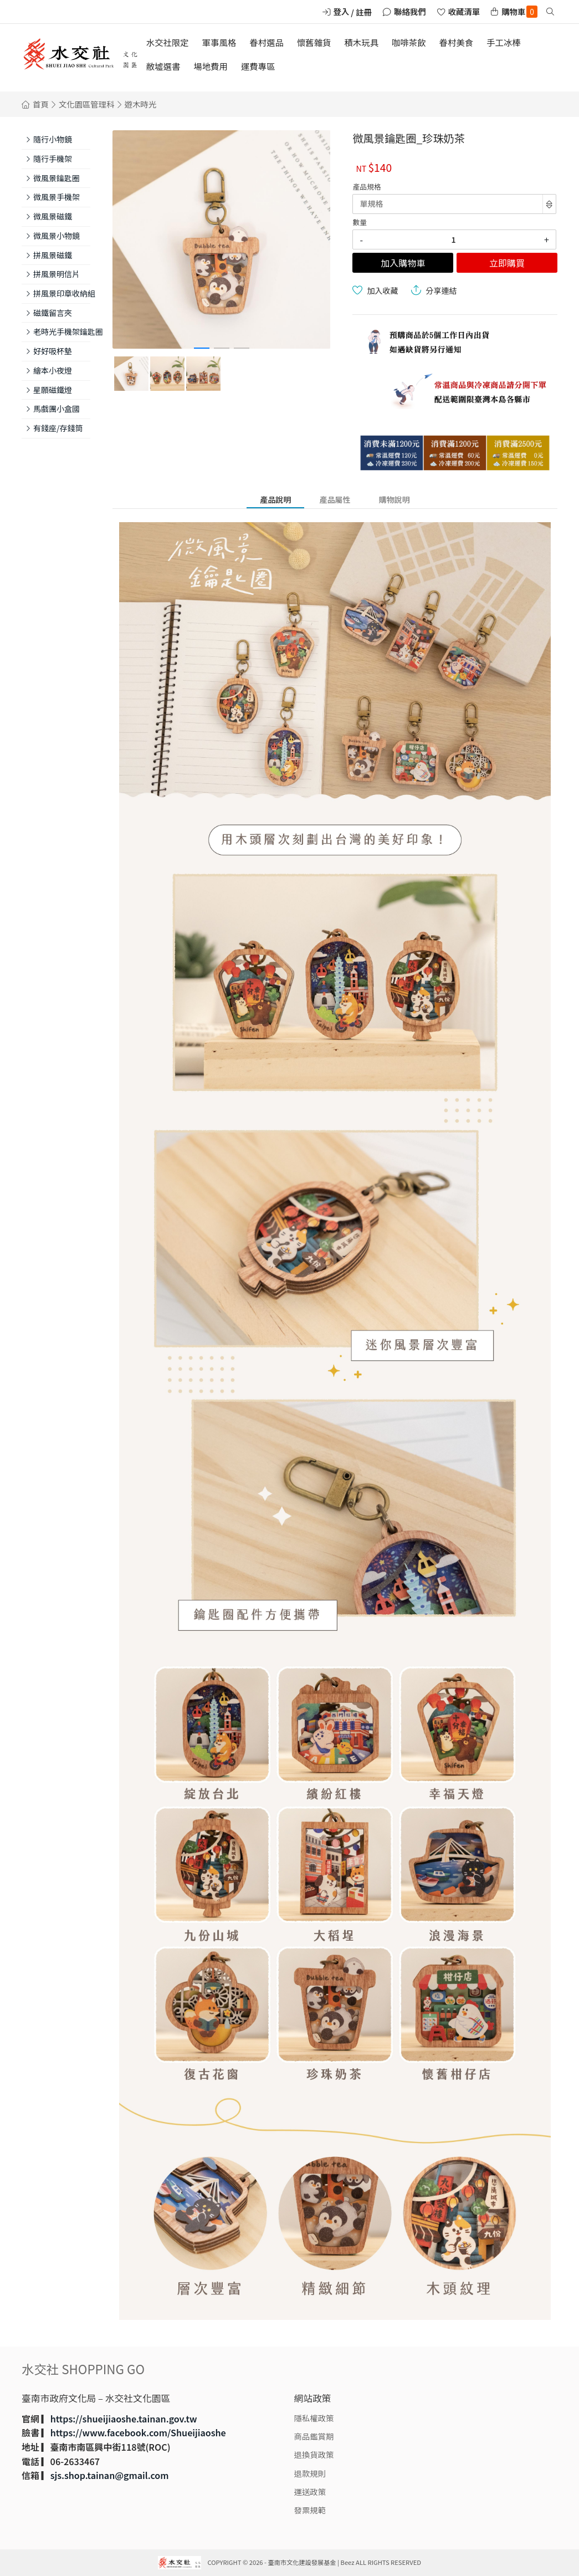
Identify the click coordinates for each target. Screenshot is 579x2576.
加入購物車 (403, 262)
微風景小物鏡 (56, 235)
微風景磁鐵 (52, 216)
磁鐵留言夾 (52, 312)
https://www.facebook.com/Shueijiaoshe (138, 2432)
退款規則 (310, 2473)
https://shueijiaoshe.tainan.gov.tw (123, 2418)
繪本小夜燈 (52, 370)
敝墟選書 (163, 66)
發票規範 (310, 2510)
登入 (342, 11)
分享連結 (441, 290)
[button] (201, 348)
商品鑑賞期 (314, 2436)
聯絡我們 (410, 11)
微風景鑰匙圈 (56, 177)
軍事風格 (219, 42)
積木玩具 (361, 42)
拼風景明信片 (56, 273)
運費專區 (258, 66)
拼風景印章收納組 (61, 293)
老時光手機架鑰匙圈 (61, 331)
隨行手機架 (52, 158)
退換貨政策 (314, 2454)
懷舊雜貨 (314, 42)
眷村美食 (456, 42)
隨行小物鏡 (52, 139)
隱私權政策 (314, 2418)
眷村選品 (266, 42)
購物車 (519, 12)
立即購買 (507, 262)
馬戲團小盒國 (56, 408)
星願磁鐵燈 (52, 389)
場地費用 (210, 66)
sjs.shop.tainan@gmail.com (109, 2475)
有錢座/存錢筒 (58, 427)
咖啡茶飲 (409, 42)
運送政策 (310, 2491)
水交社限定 (167, 42)
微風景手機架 (56, 196)
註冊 (364, 12)
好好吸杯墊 (52, 350)
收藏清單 (464, 11)
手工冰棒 (503, 42)
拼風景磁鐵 (52, 255)
